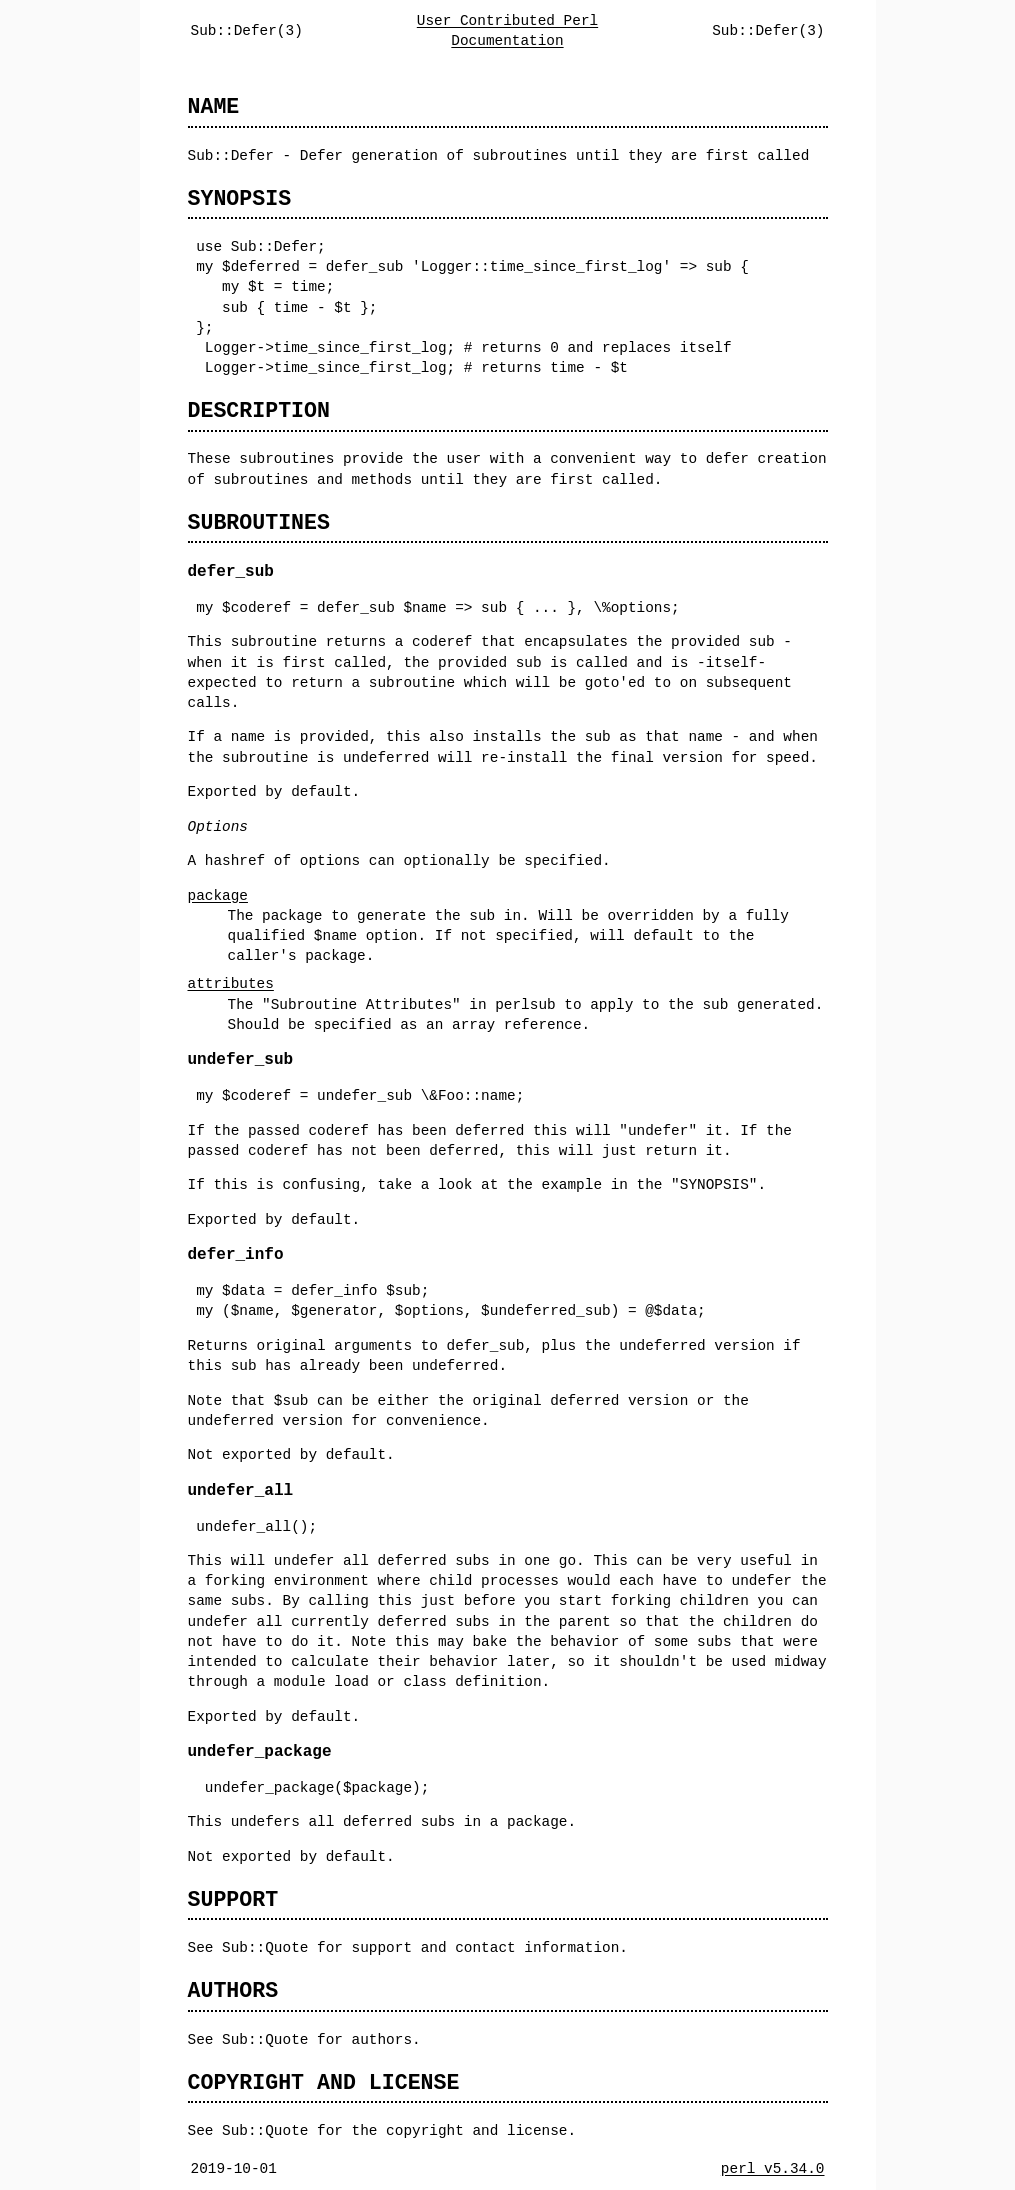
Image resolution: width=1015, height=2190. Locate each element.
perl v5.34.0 (773, 2168)
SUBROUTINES (259, 522)
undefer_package (260, 1752)
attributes (231, 983)
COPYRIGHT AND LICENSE (324, 2082)
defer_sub (231, 572)
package (218, 895)
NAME (214, 106)
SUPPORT (233, 1899)
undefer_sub (241, 1060)
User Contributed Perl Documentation (507, 30)
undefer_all (241, 1491)
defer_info (236, 1255)
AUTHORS (233, 1990)
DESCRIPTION (259, 410)
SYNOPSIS (240, 198)
